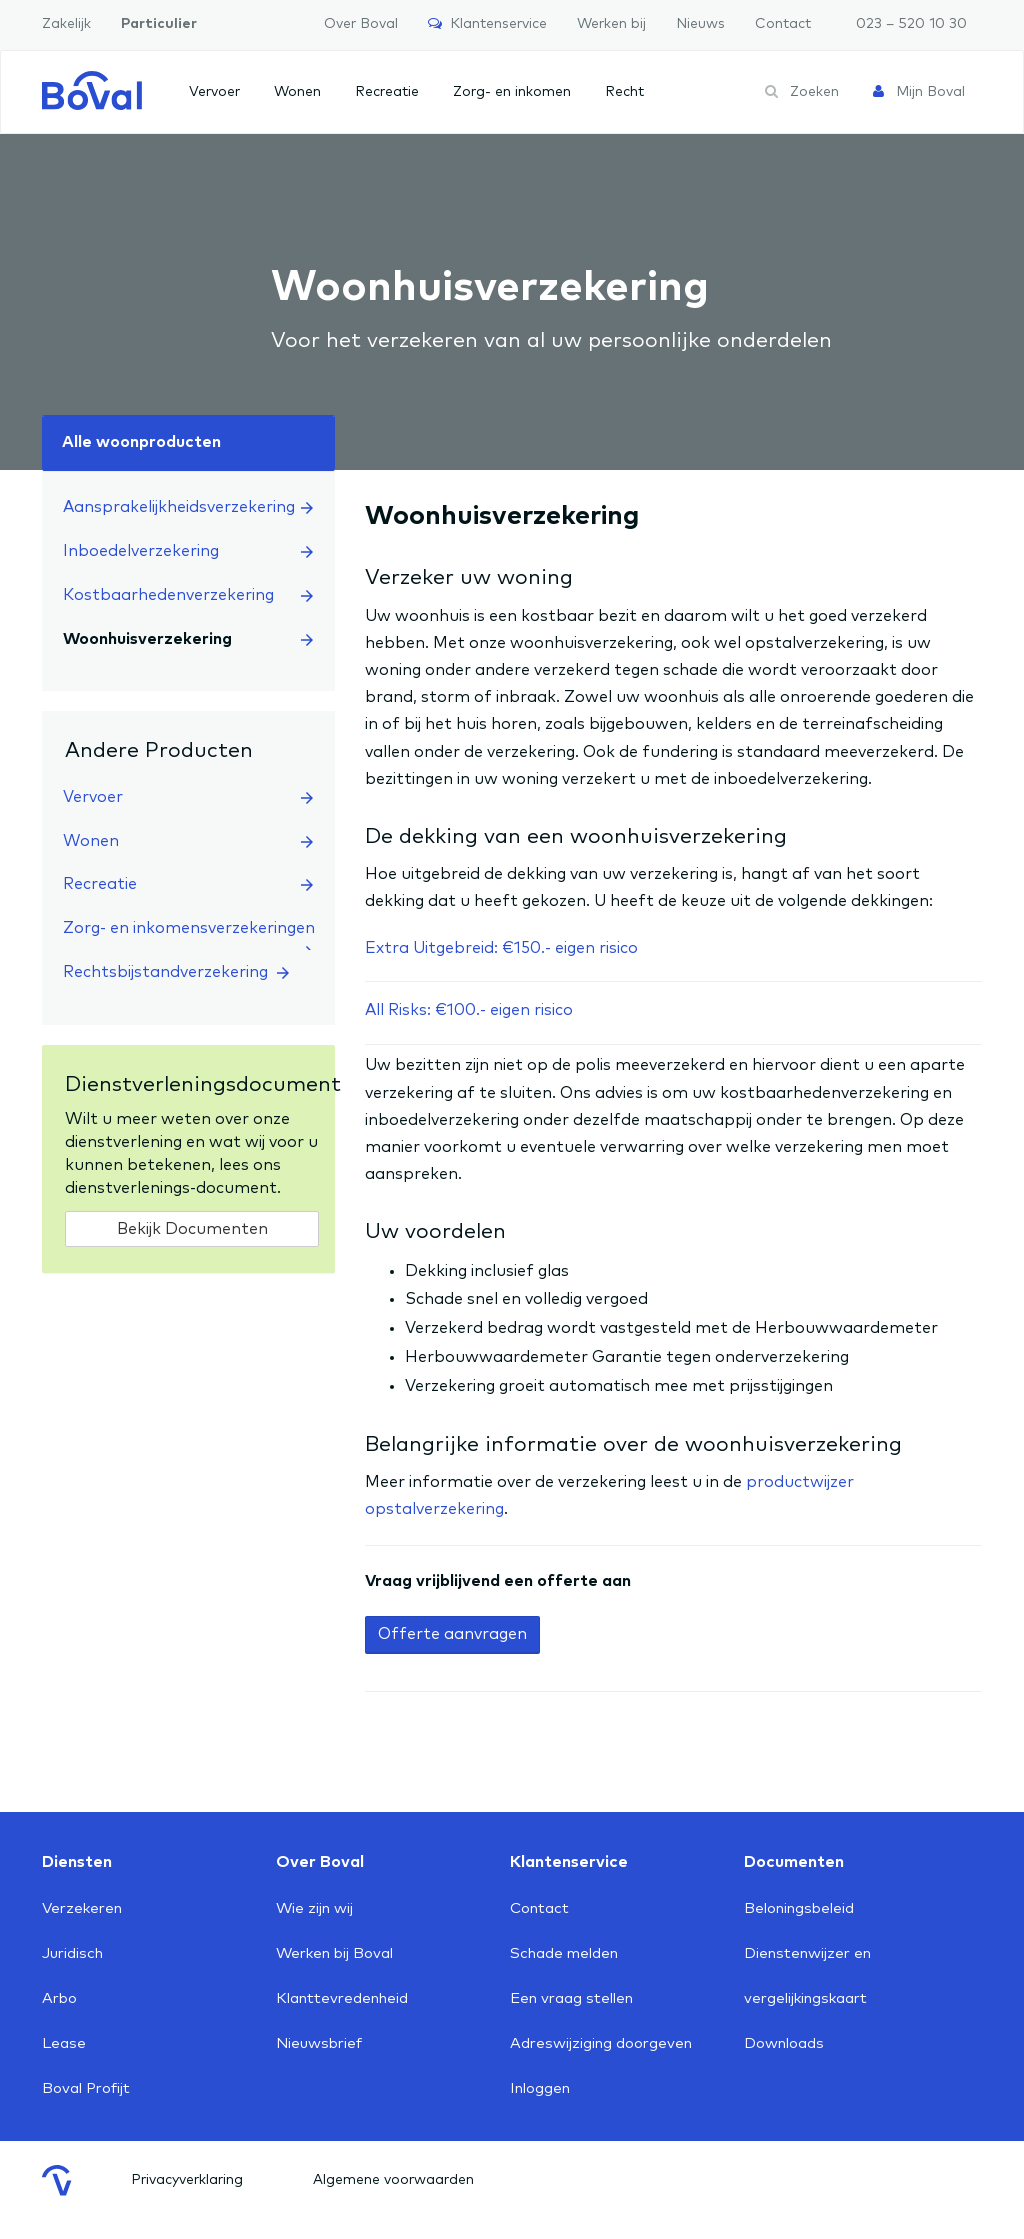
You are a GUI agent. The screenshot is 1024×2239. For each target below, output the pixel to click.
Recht (624, 92)
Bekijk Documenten (192, 1229)
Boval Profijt (86, 2088)
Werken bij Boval (334, 1953)
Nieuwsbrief (319, 2043)
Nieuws (700, 24)
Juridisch (72, 1953)
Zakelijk (66, 24)
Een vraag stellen (571, 1998)
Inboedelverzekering (188, 551)
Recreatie (387, 92)
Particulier (159, 24)
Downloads (784, 2043)
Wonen (297, 92)
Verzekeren (82, 1908)
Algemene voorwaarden (393, 2180)
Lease (64, 2043)
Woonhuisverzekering (188, 639)
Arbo (59, 1998)
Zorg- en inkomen (512, 92)
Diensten (77, 1862)
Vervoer (214, 92)
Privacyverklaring (187, 2180)
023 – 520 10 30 (911, 24)
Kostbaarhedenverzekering (188, 595)
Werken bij (611, 24)
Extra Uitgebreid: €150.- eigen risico (501, 948)
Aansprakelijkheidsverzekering (188, 507)
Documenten (794, 1862)
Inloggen (540, 2088)
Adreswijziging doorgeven (601, 2043)
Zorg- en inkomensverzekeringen (189, 935)
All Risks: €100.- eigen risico (469, 1010)
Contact (783, 24)
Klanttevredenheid (342, 1998)
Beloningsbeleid (799, 1908)
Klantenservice (487, 23)
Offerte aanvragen (452, 1634)
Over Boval (361, 24)
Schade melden (564, 1953)
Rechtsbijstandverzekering (176, 972)
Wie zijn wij (314, 1908)
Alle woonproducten (141, 442)
